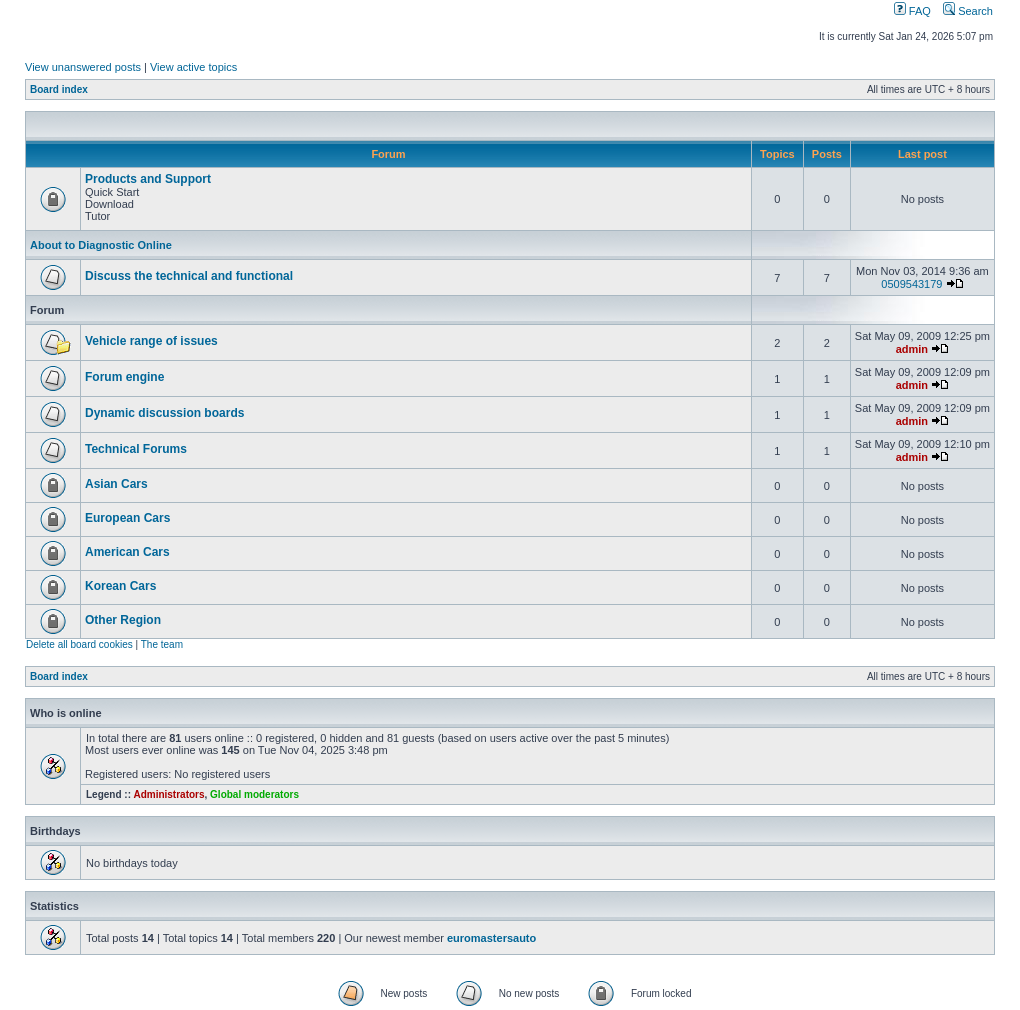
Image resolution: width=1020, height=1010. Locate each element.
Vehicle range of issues (151, 341)
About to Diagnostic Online (101, 245)
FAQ (912, 11)
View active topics (193, 67)
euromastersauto (491, 938)
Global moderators (254, 794)
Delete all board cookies (79, 644)
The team (162, 644)
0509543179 (911, 284)
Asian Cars (116, 484)
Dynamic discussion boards (164, 413)
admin (912, 349)
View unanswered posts (83, 67)
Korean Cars (120, 586)
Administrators (168, 794)
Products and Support (148, 179)
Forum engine (124, 377)
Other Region (123, 620)
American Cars (127, 552)
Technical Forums (136, 449)
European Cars (127, 518)
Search (968, 11)
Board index (59, 89)
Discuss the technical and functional (189, 276)
